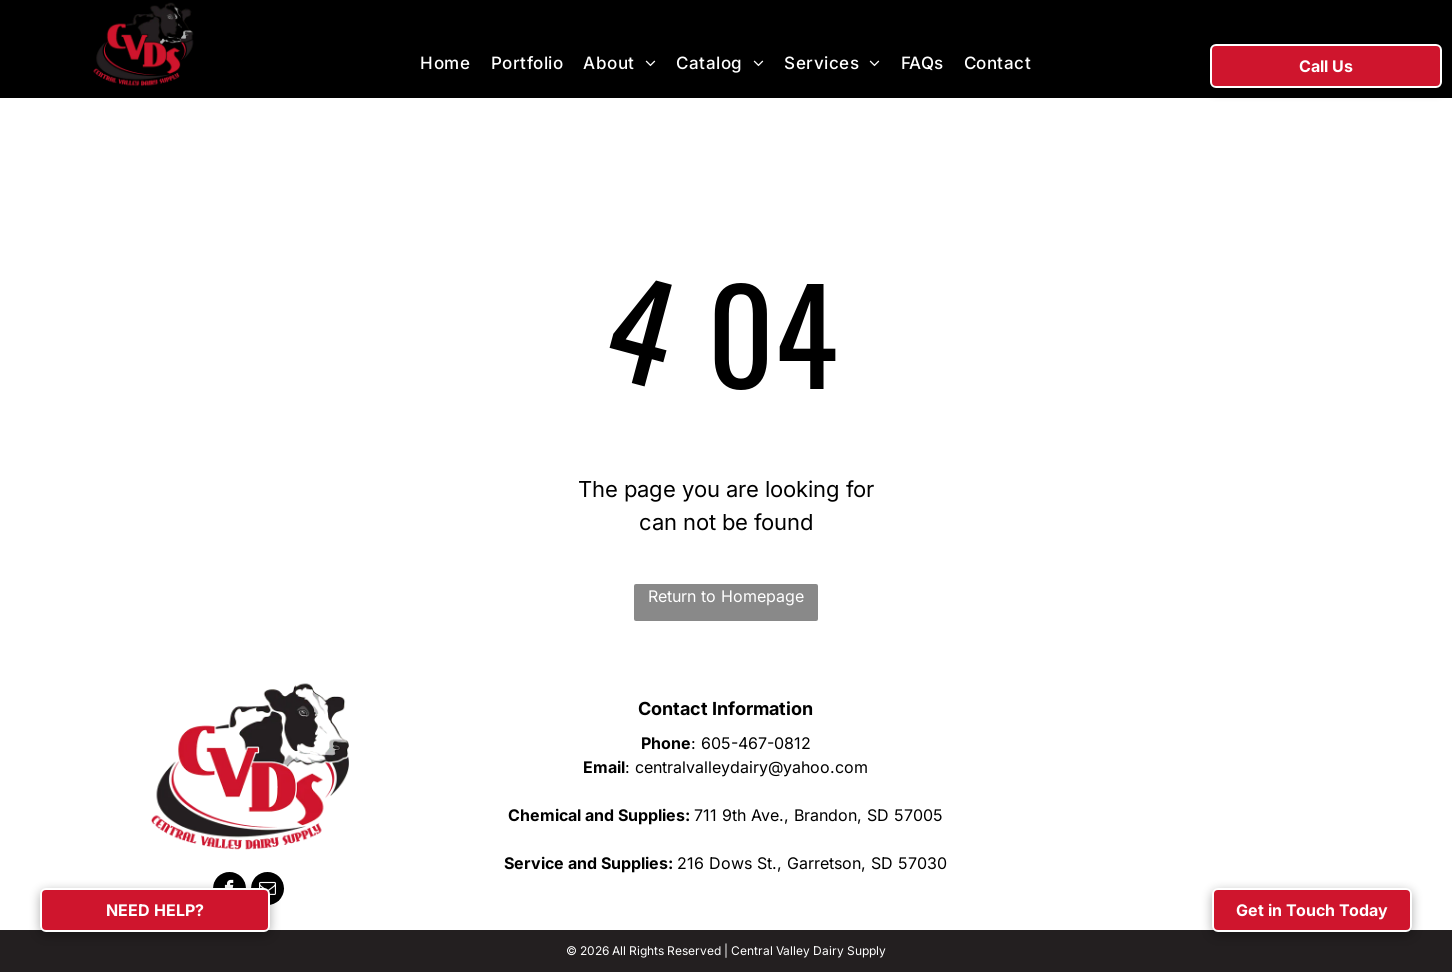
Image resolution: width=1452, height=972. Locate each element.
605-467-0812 (756, 743)
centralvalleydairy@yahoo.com (751, 767)
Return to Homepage (726, 596)
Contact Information (725, 708)
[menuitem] (445, 64)
